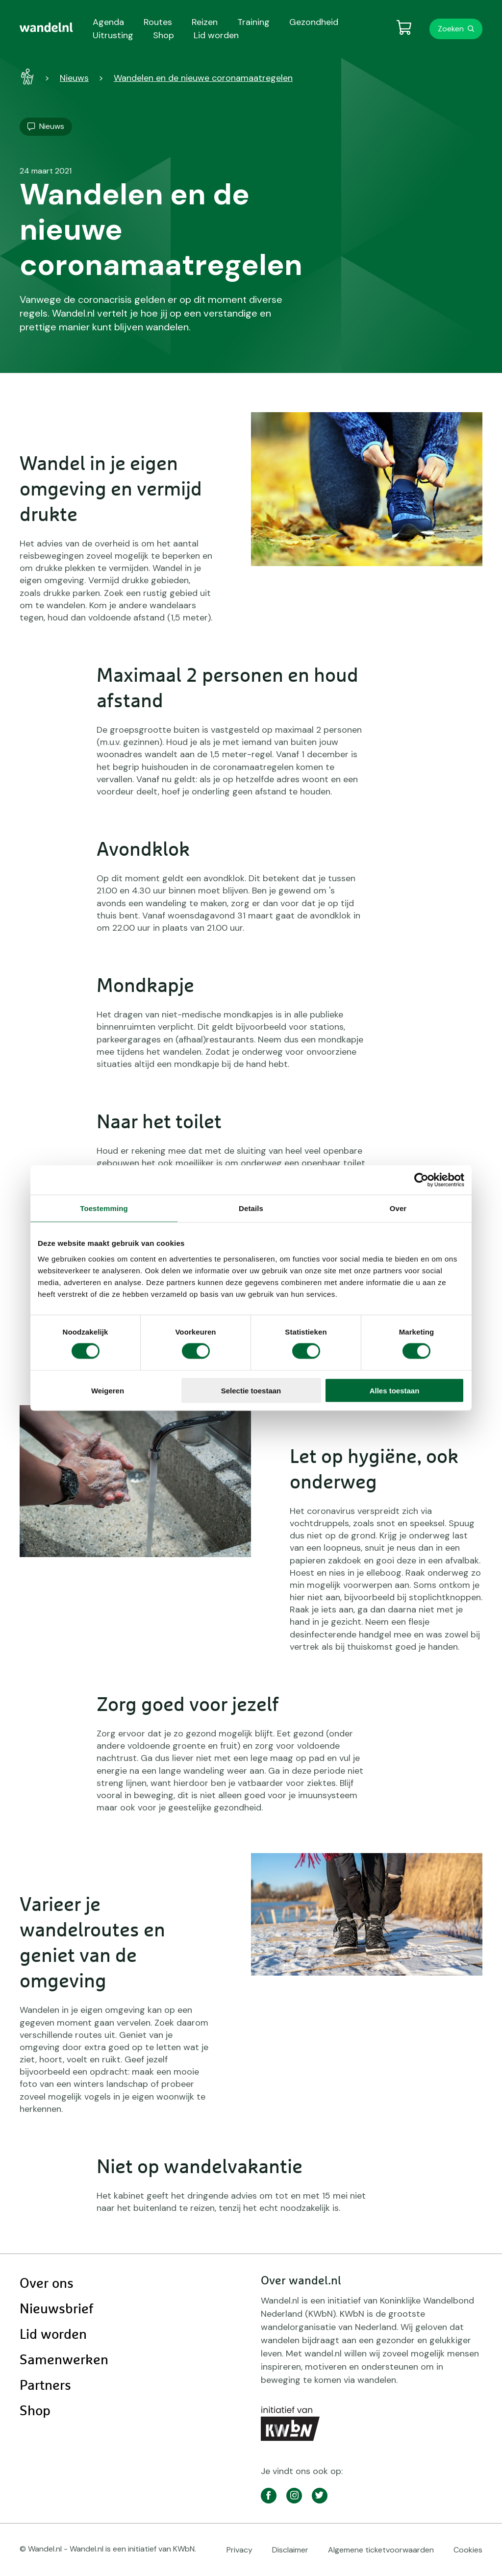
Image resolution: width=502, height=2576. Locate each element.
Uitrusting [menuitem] (113, 35)
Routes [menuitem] (158, 22)
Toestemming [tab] (104, 1208)
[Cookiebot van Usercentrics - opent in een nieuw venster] (421, 1180)
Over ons (47, 2284)
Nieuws (74, 78)
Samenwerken (64, 2360)
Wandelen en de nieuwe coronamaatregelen (203, 78)
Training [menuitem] (253, 22)
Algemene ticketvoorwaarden (381, 2550)
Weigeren (107, 1390)
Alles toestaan (395, 1390)
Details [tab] (251, 1208)
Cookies (467, 2550)
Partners (45, 2386)
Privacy (239, 2550)
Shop (35, 2411)
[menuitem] (46, 27)
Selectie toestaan (251, 1390)
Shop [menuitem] (163, 35)
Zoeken (451, 29)
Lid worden (53, 2335)
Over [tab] (398, 1208)
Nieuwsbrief (56, 2309)
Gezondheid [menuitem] (313, 22)
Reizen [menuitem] (205, 22)
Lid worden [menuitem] (216, 35)
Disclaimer (290, 2550)
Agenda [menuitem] (108, 22)
